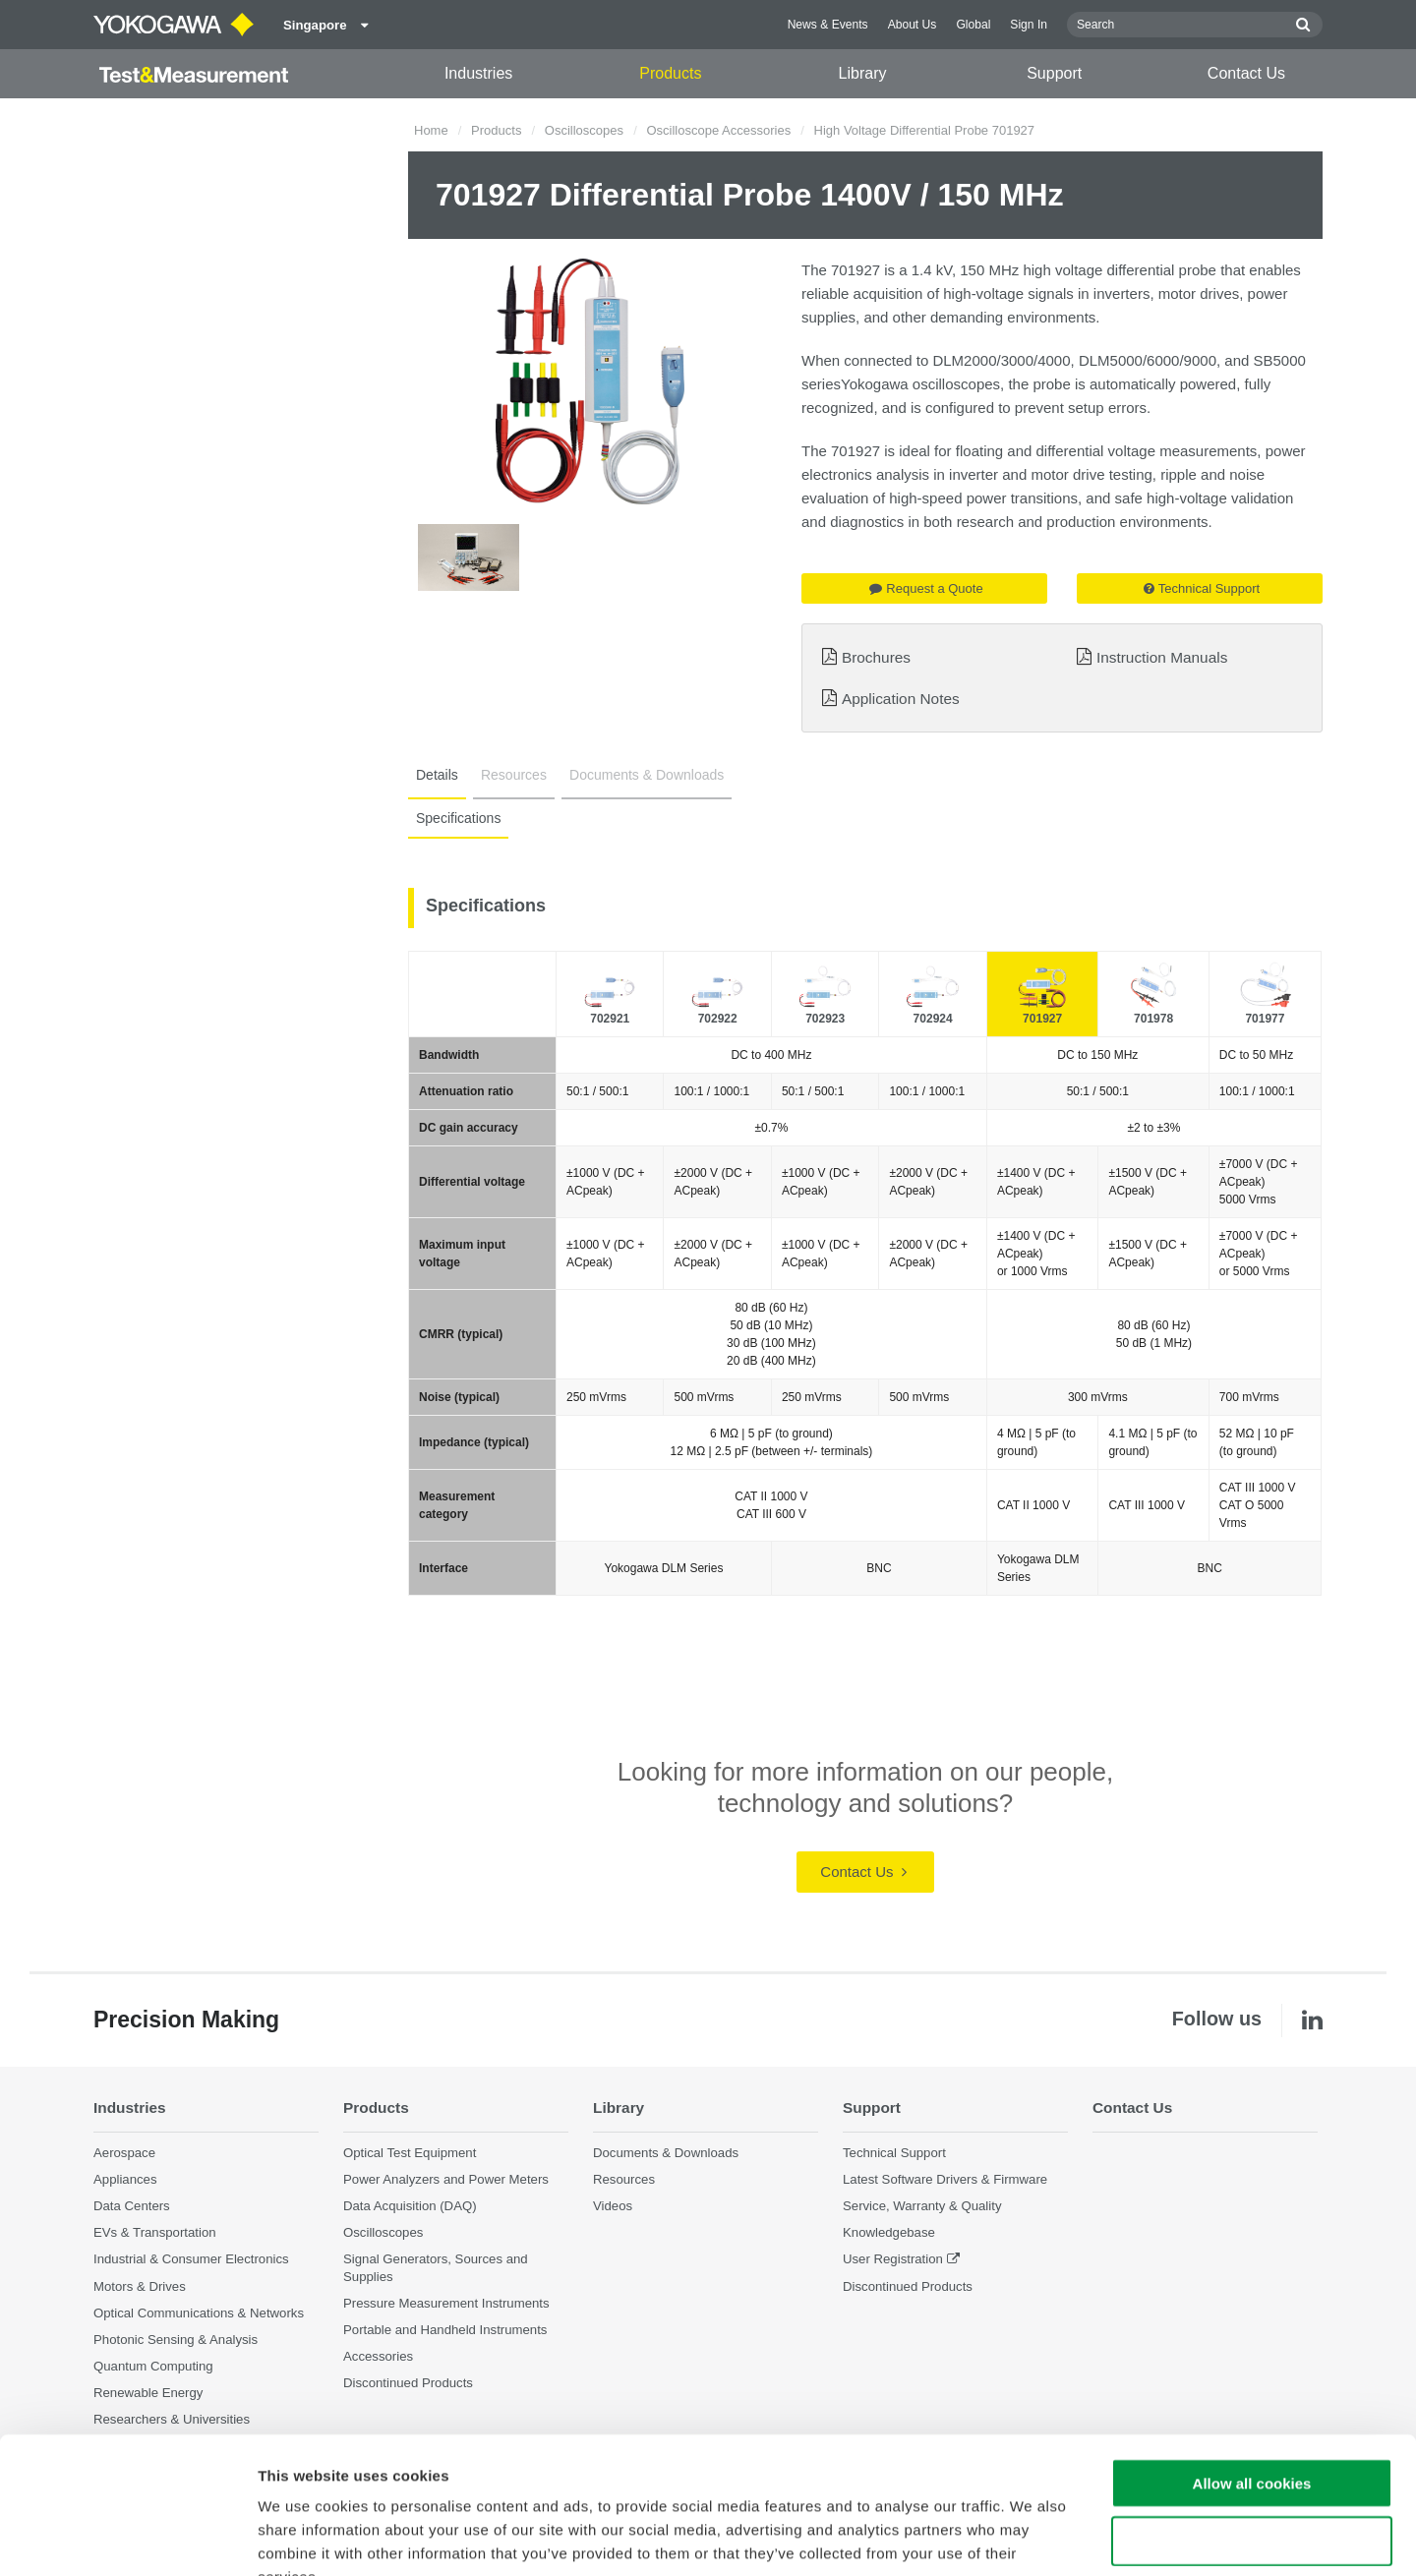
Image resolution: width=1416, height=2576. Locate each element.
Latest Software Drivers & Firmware (945, 2179)
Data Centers (131, 2205)
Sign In (1028, 24)
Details (437, 775)
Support (1054, 73)
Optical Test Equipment (409, 2152)
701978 (1153, 1018)
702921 (609, 1018)
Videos (612, 2205)
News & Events (828, 24)
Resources (514, 775)
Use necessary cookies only (1251, 2422)
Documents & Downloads (646, 775)
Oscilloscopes (584, 130)
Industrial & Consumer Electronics (191, 2259)
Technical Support (1202, 588)
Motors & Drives (139, 2286)
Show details (1032, 2537)
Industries (478, 73)
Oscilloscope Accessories (718, 130)
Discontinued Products (908, 2286)
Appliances (125, 2179)
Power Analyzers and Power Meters (446, 2179)
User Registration (893, 2259)
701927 (1042, 1018)
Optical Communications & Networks (198, 2313)
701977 (1264, 1018)
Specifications (458, 818)
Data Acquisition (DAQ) (410, 2205)
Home (431, 130)
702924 (933, 1018)
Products (670, 73)
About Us (912, 24)
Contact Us (1246, 73)
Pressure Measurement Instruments (446, 2303)
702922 (718, 1018)
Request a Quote (925, 588)
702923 (825, 1018)
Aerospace (124, 2152)
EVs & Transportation (154, 2232)
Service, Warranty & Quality (922, 2205)
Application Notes (901, 698)
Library (863, 73)
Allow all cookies (1252, 2364)
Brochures (876, 657)
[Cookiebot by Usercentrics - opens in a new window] (127, 2537)
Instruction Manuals (1161, 657)
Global (973, 24)
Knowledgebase (889, 2232)
